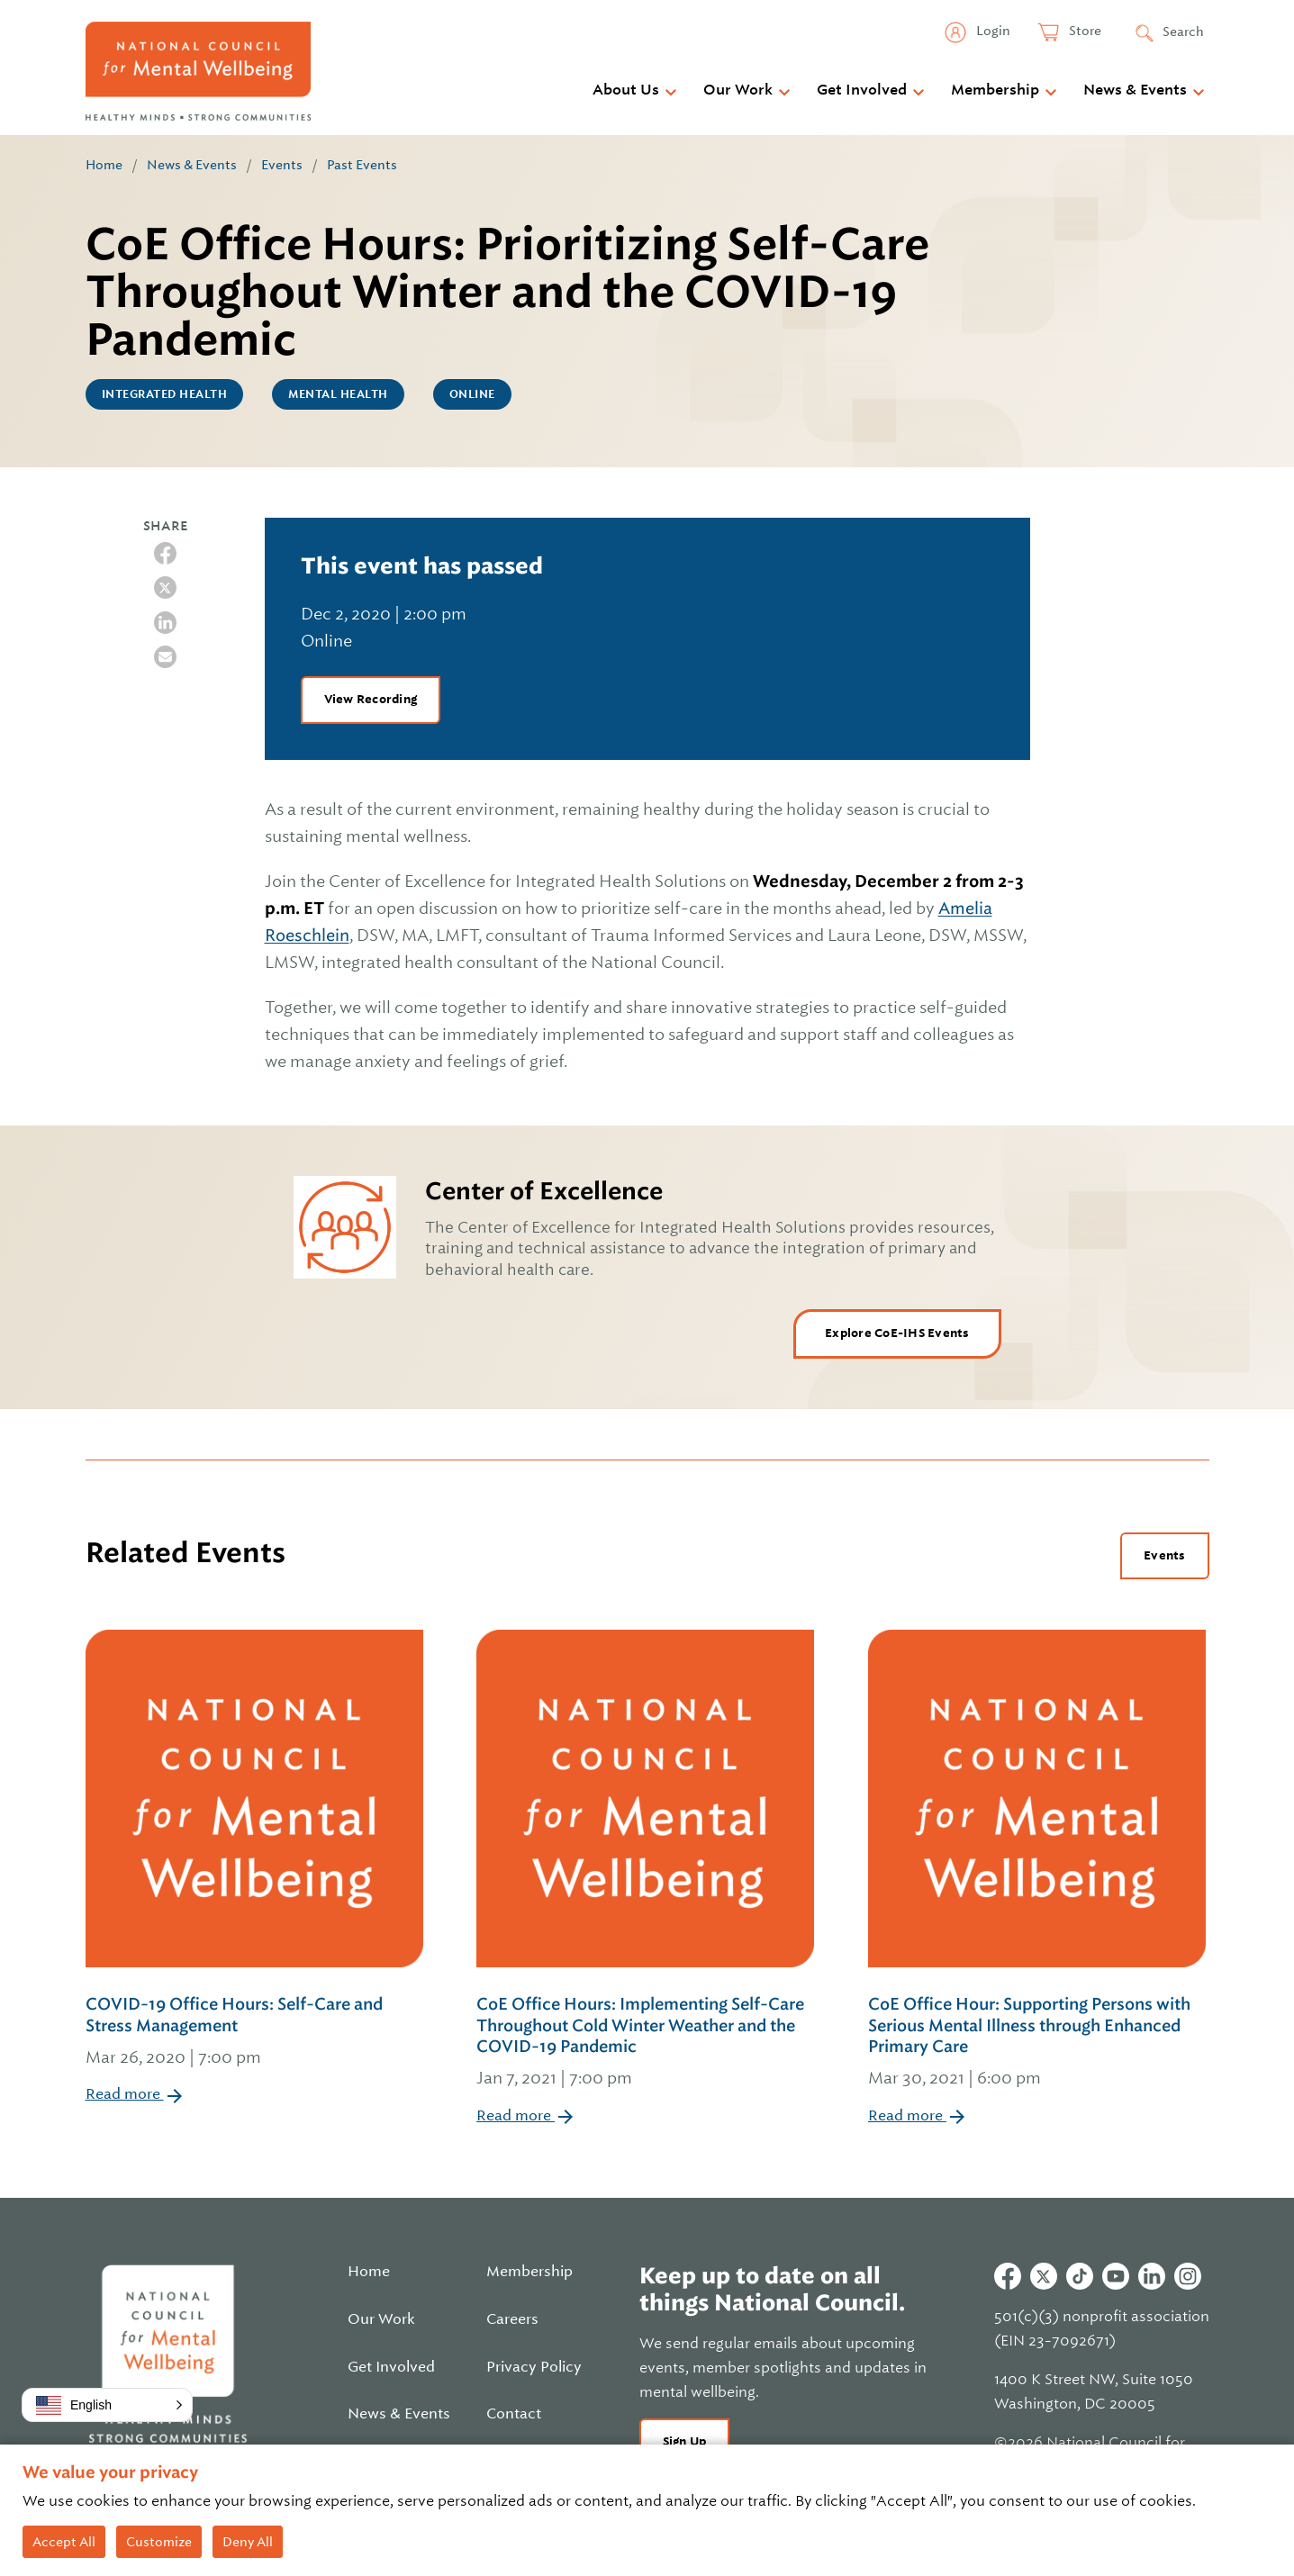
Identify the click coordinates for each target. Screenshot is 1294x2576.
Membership (995, 90)
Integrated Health (165, 394)
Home (104, 165)
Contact (513, 2414)
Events (282, 165)
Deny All (247, 2542)
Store (1083, 31)
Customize (159, 2542)
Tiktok (1079, 2276)
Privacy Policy (534, 2367)
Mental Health (338, 394)
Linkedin (1151, 2276)
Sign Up (685, 2441)
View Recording (371, 699)
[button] (107, 2405)
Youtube (1115, 2276)
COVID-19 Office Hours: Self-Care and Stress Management (256, 2032)
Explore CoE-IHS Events (897, 1333)
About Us (626, 90)
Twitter (1043, 2276)
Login (991, 31)
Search (1183, 31)
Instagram (1187, 2276)
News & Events (1135, 90)
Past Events (362, 165)
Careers (512, 2319)
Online (472, 394)
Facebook (1007, 2276)
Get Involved (862, 90)
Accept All (63, 2542)
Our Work (738, 90)
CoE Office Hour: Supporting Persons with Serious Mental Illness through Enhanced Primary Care (1038, 2042)
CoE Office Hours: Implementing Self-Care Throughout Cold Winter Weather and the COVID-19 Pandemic (647, 2042)
